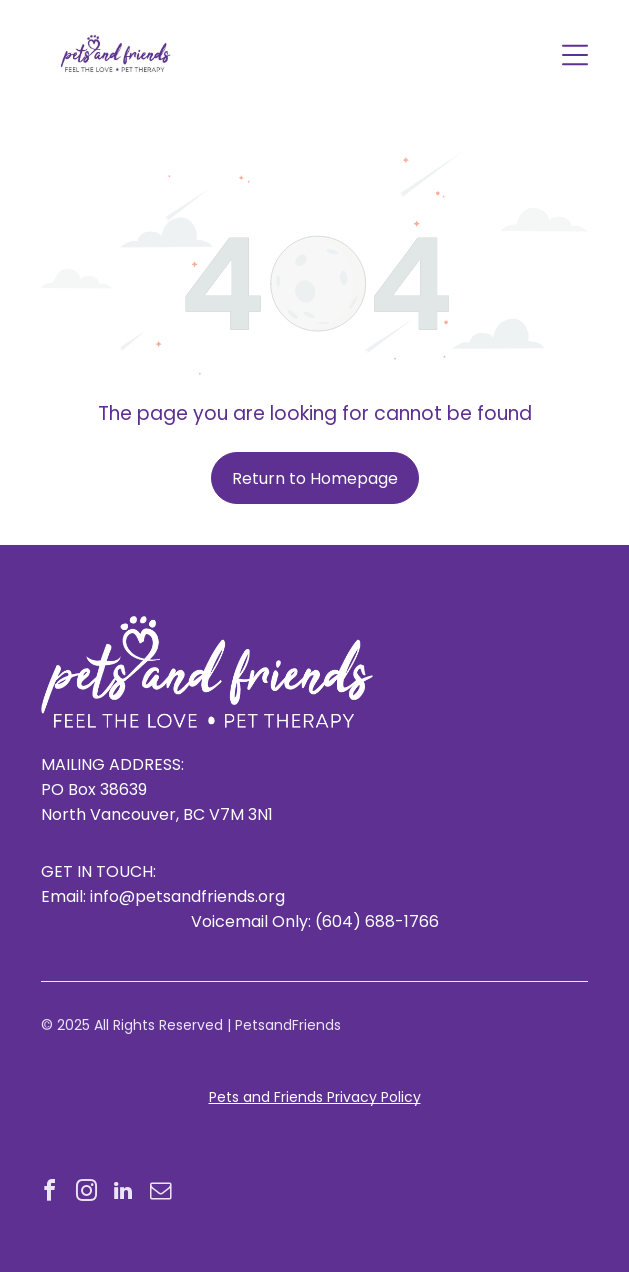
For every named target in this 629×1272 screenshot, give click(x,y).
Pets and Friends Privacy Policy (315, 1097)
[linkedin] (123, 1193)
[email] (160, 1193)
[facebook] (49, 1193)
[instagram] (86, 1193)
